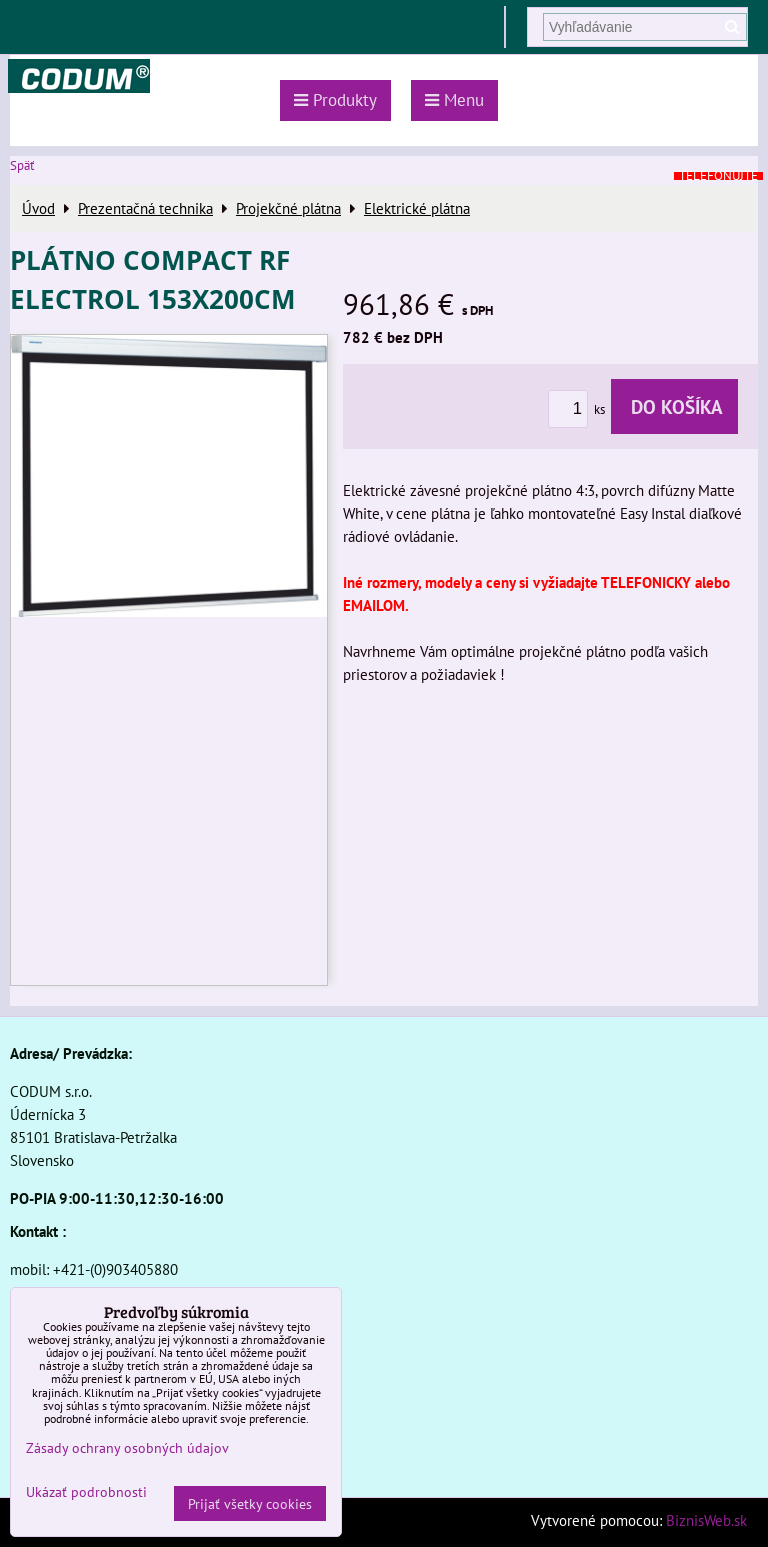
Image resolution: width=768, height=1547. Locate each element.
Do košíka (674, 406)
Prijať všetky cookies (250, 1503)
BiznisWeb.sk (706, 1520)
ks (579, 409)
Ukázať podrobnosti (86, 1492)
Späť (22, 165)
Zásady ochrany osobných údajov (127, 1447)
